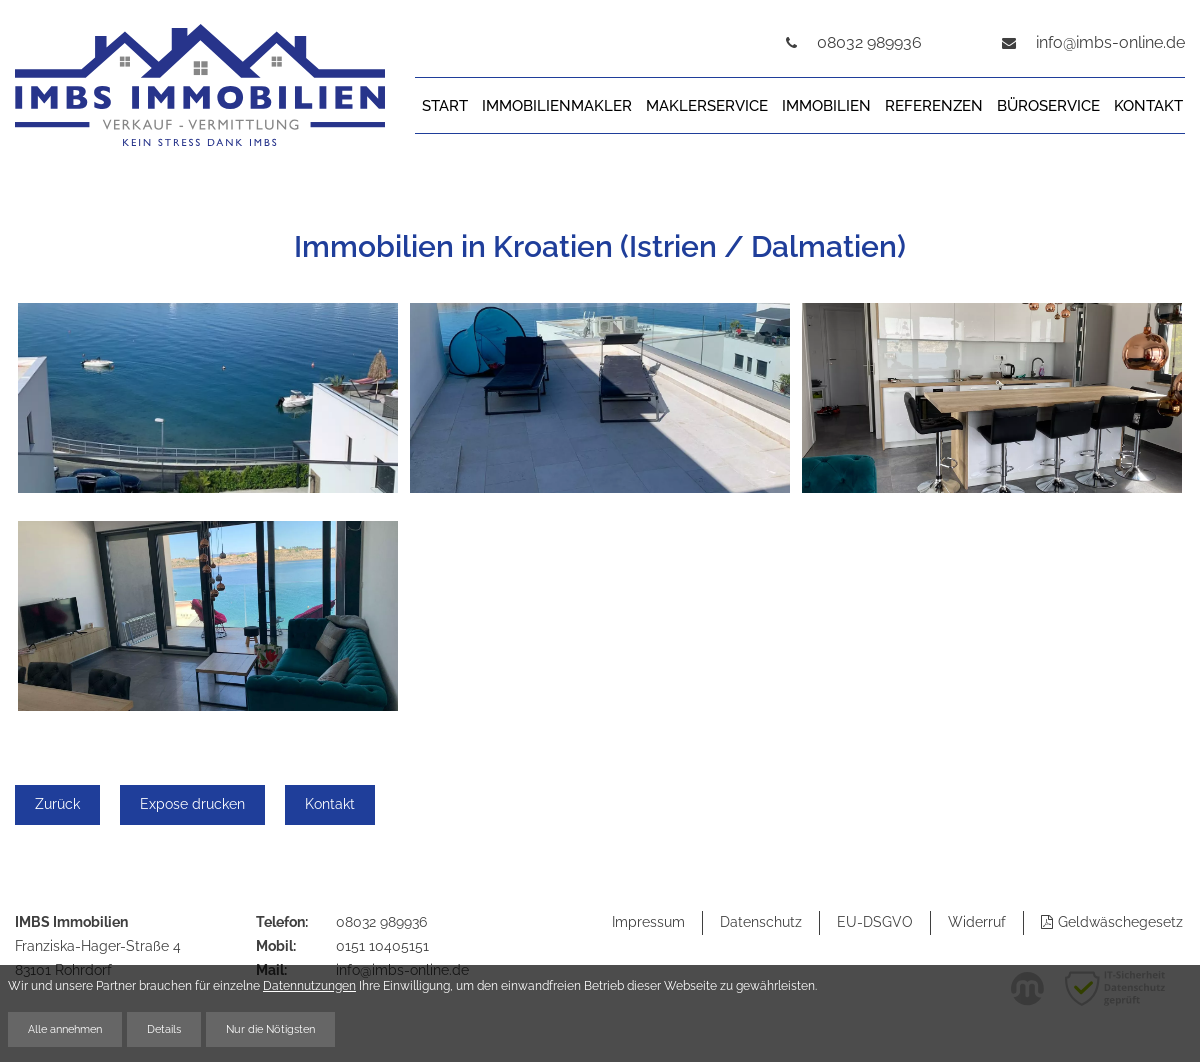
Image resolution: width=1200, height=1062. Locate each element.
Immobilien (826, 105)
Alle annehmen (65, 1029)
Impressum (648, 922)
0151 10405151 (382, 946)
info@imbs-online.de (1110, 42)
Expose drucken (192, 804)
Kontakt (1148, 105)
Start (445, 105)
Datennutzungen (309, 985)
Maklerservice (707, 105)
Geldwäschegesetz (1120, 922)
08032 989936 (381, 922)
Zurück (57, 804)
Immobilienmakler (557, 105)
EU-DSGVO (875, 922)
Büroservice (1048, 105)
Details (164, 1029)
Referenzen (934, 105)
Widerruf (977, 922)
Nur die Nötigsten (270, 1029)
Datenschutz (761, 922)
